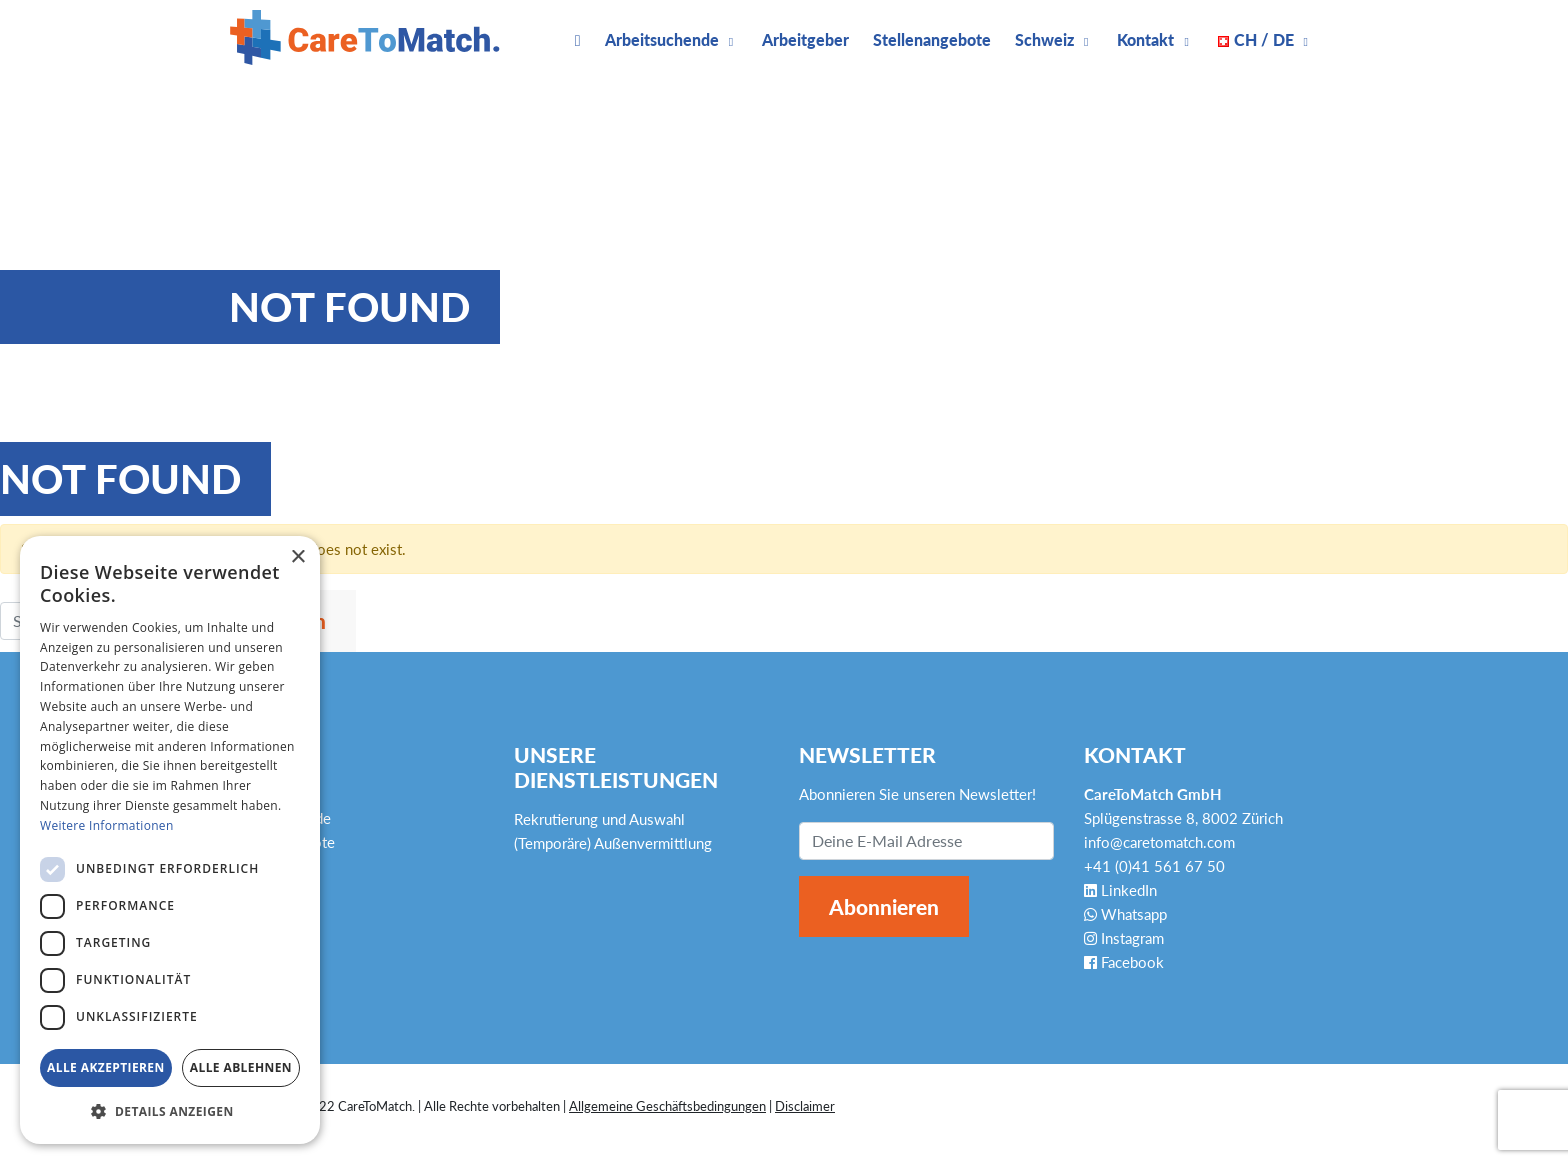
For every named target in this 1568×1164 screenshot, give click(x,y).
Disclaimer (805, 1106)
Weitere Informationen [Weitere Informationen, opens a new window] (107, 825)
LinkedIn (1120, 890)
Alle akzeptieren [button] (106, 1067)
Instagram (1124, 938)
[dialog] (170, 840)
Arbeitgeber (805, 39)
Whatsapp (1125, 914)
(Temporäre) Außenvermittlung (613, 843)
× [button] (297, 557)
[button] (170, 1112)
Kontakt (1145, 39)
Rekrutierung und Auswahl (599, 819)
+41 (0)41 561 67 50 (1154, 866)
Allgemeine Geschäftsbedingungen (667, 1106)
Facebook (1124, 962)
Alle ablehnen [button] (241, 1067)
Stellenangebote (932, 39)
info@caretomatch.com (1159, 842)
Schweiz (1044, 39)
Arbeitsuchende (662, 39)
